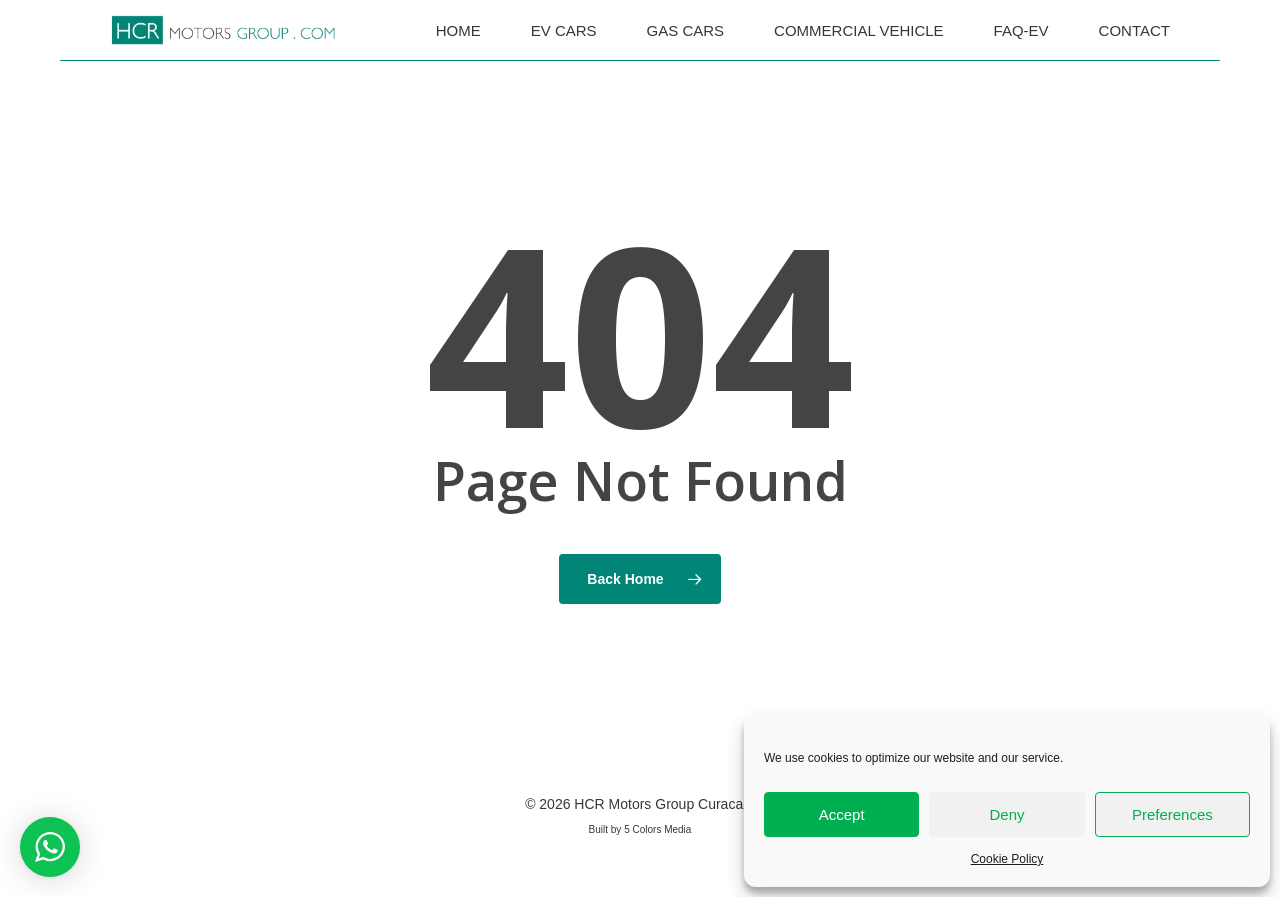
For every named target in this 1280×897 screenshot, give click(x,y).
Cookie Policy (1007, 859)
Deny (1006, 814)
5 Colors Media (657, 829)
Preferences (1172, 814)
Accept (842, 814)
